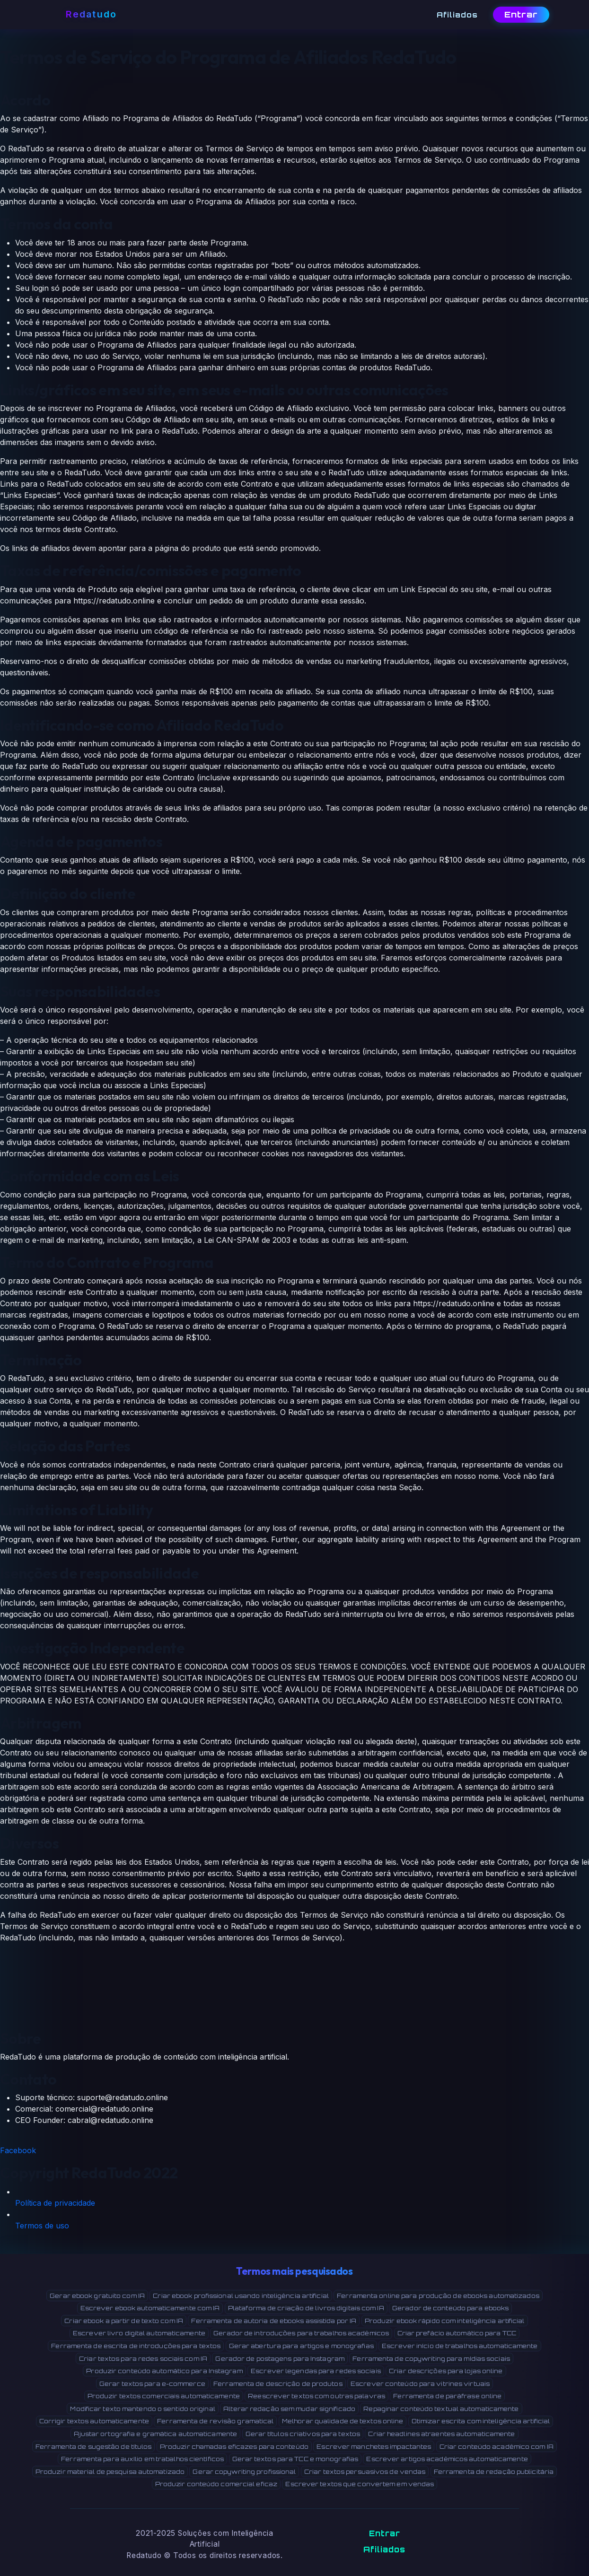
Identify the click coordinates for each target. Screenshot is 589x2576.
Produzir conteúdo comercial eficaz (216, 2484)
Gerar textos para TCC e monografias (295, 2458)
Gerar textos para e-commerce (152, 2383)
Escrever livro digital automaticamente (139, 2333)
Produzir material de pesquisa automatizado (110, 2471)
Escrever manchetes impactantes (373, 2446)
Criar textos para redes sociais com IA (143, 2358)
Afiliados (384, 2549)
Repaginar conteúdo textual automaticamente (441, 2408)
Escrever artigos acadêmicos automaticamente (446, 2458)
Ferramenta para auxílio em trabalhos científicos (142, 2458)
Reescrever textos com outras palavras (316, 2396)
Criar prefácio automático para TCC (456, 2333)
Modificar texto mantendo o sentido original (142, 2408)
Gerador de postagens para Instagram (279, 2358)
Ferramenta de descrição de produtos (278, 2383)
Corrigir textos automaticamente (94, 2421)
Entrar (521, 14)
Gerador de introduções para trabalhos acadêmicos (301, 2333)
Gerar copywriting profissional (244, 2471)
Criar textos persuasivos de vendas (364, 2471)
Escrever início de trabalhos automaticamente (459, 2345)
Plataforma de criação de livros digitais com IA (306, 2308)
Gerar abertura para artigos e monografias (301, 2345)
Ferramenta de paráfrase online (447, 2396)
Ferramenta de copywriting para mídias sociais (431, 2358)
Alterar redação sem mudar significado (289, 2408)
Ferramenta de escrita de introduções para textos (135, 2345)
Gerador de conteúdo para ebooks (450, 2308)
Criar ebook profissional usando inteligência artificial (241, 2295)
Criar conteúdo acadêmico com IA (497, 2446)
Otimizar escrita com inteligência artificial (481, 2421)
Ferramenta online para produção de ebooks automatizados (438, 2295)
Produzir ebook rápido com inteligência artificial (445, 2320)
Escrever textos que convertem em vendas (359, 2484)
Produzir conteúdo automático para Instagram (164, 2371)
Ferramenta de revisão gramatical (215, 2421)
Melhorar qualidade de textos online (343, 2421)
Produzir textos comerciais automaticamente (164, 2396)
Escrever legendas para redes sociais (316, 2371)
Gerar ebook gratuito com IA (97, 2295)
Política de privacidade (55, 2203)
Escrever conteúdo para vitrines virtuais (420, 2383)
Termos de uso (42, 2225)
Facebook (18, 2150)
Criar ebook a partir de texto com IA (123, 2320)
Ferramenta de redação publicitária (494, 2471)
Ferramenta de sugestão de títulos (93, 2446)
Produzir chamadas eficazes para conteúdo (234, 2446)
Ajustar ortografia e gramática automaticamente (155, 2433)
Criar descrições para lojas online (445, 2371)
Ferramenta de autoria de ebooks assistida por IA (273, 2320)
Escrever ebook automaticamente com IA (150, 2308)
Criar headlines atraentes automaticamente (441, 2433)
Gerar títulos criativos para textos (303, 2433)
